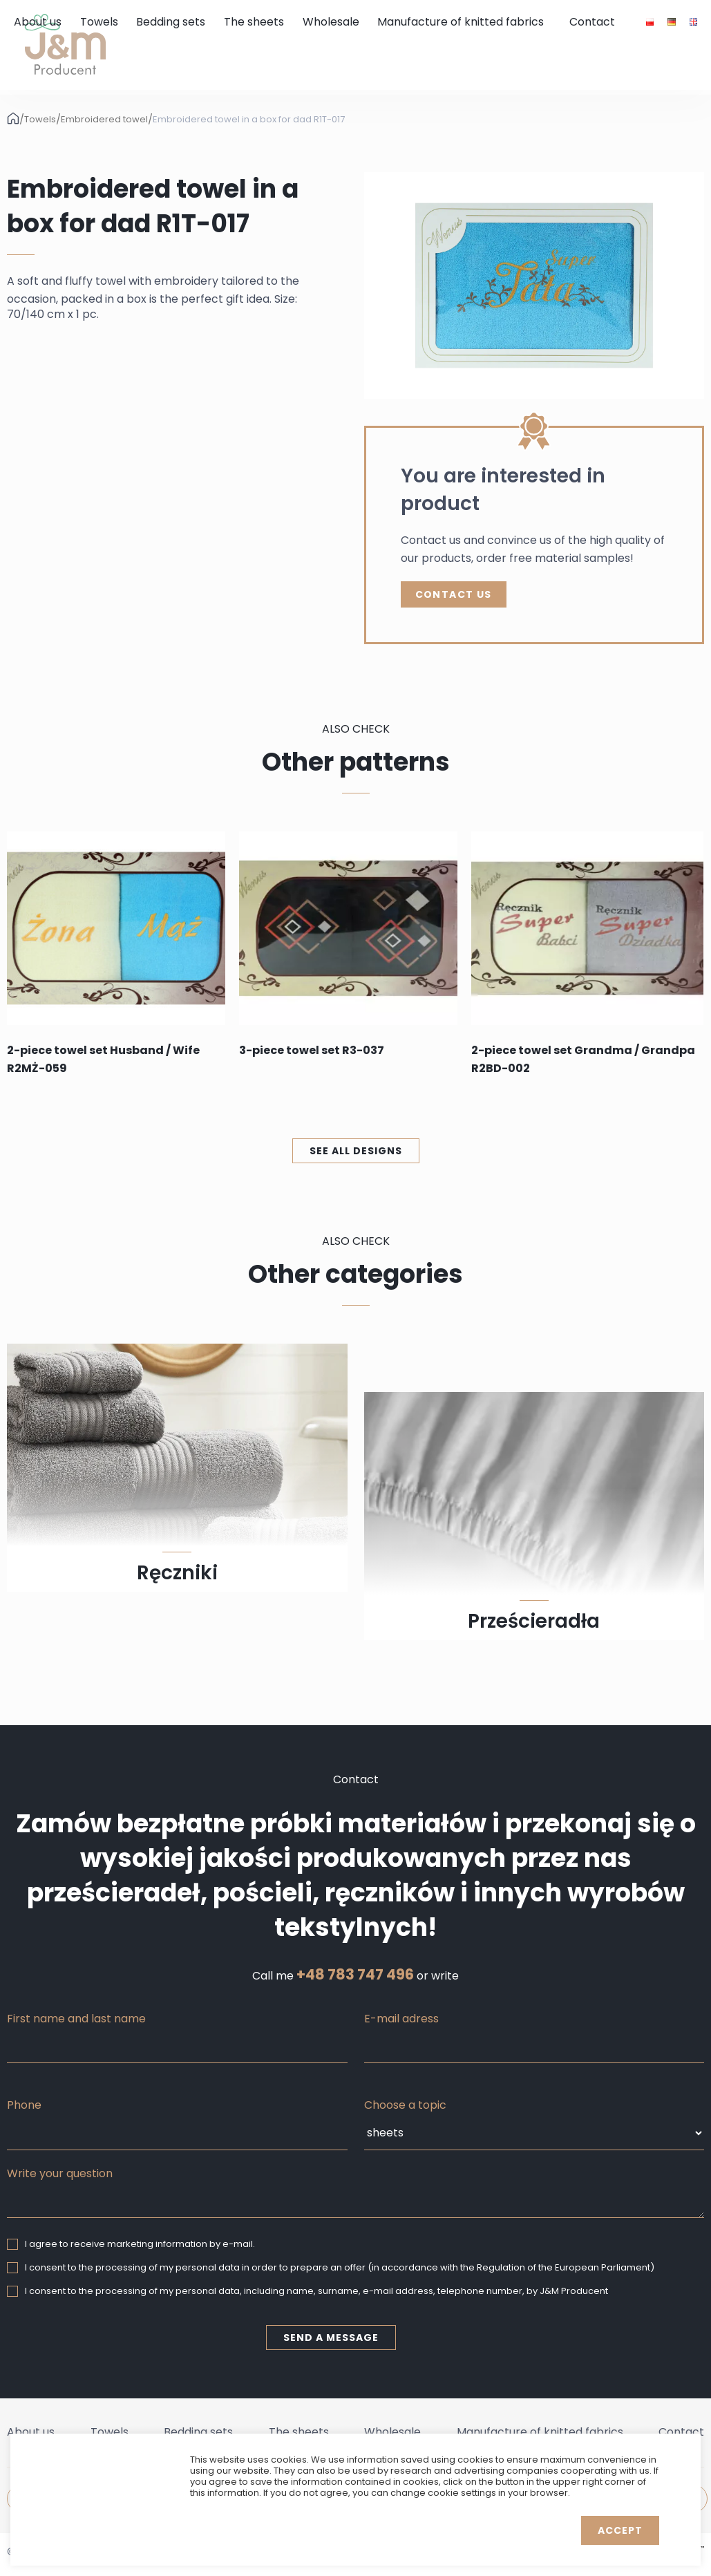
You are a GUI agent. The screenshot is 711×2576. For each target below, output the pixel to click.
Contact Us (453, 594)
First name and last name (76, 2019)
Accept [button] (620, 2530)
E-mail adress (401, 2019)
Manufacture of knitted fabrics (460, 22)
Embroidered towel (104, 119)
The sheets (254, 22)
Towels (99, 22)
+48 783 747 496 (355, 1975)
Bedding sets (170, 22)
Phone (24, 2105)
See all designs (356, 1151)
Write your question (60, 2173)
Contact (592, 22)
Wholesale (331, 22)
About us (37, 22)
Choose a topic (405, 2105)
